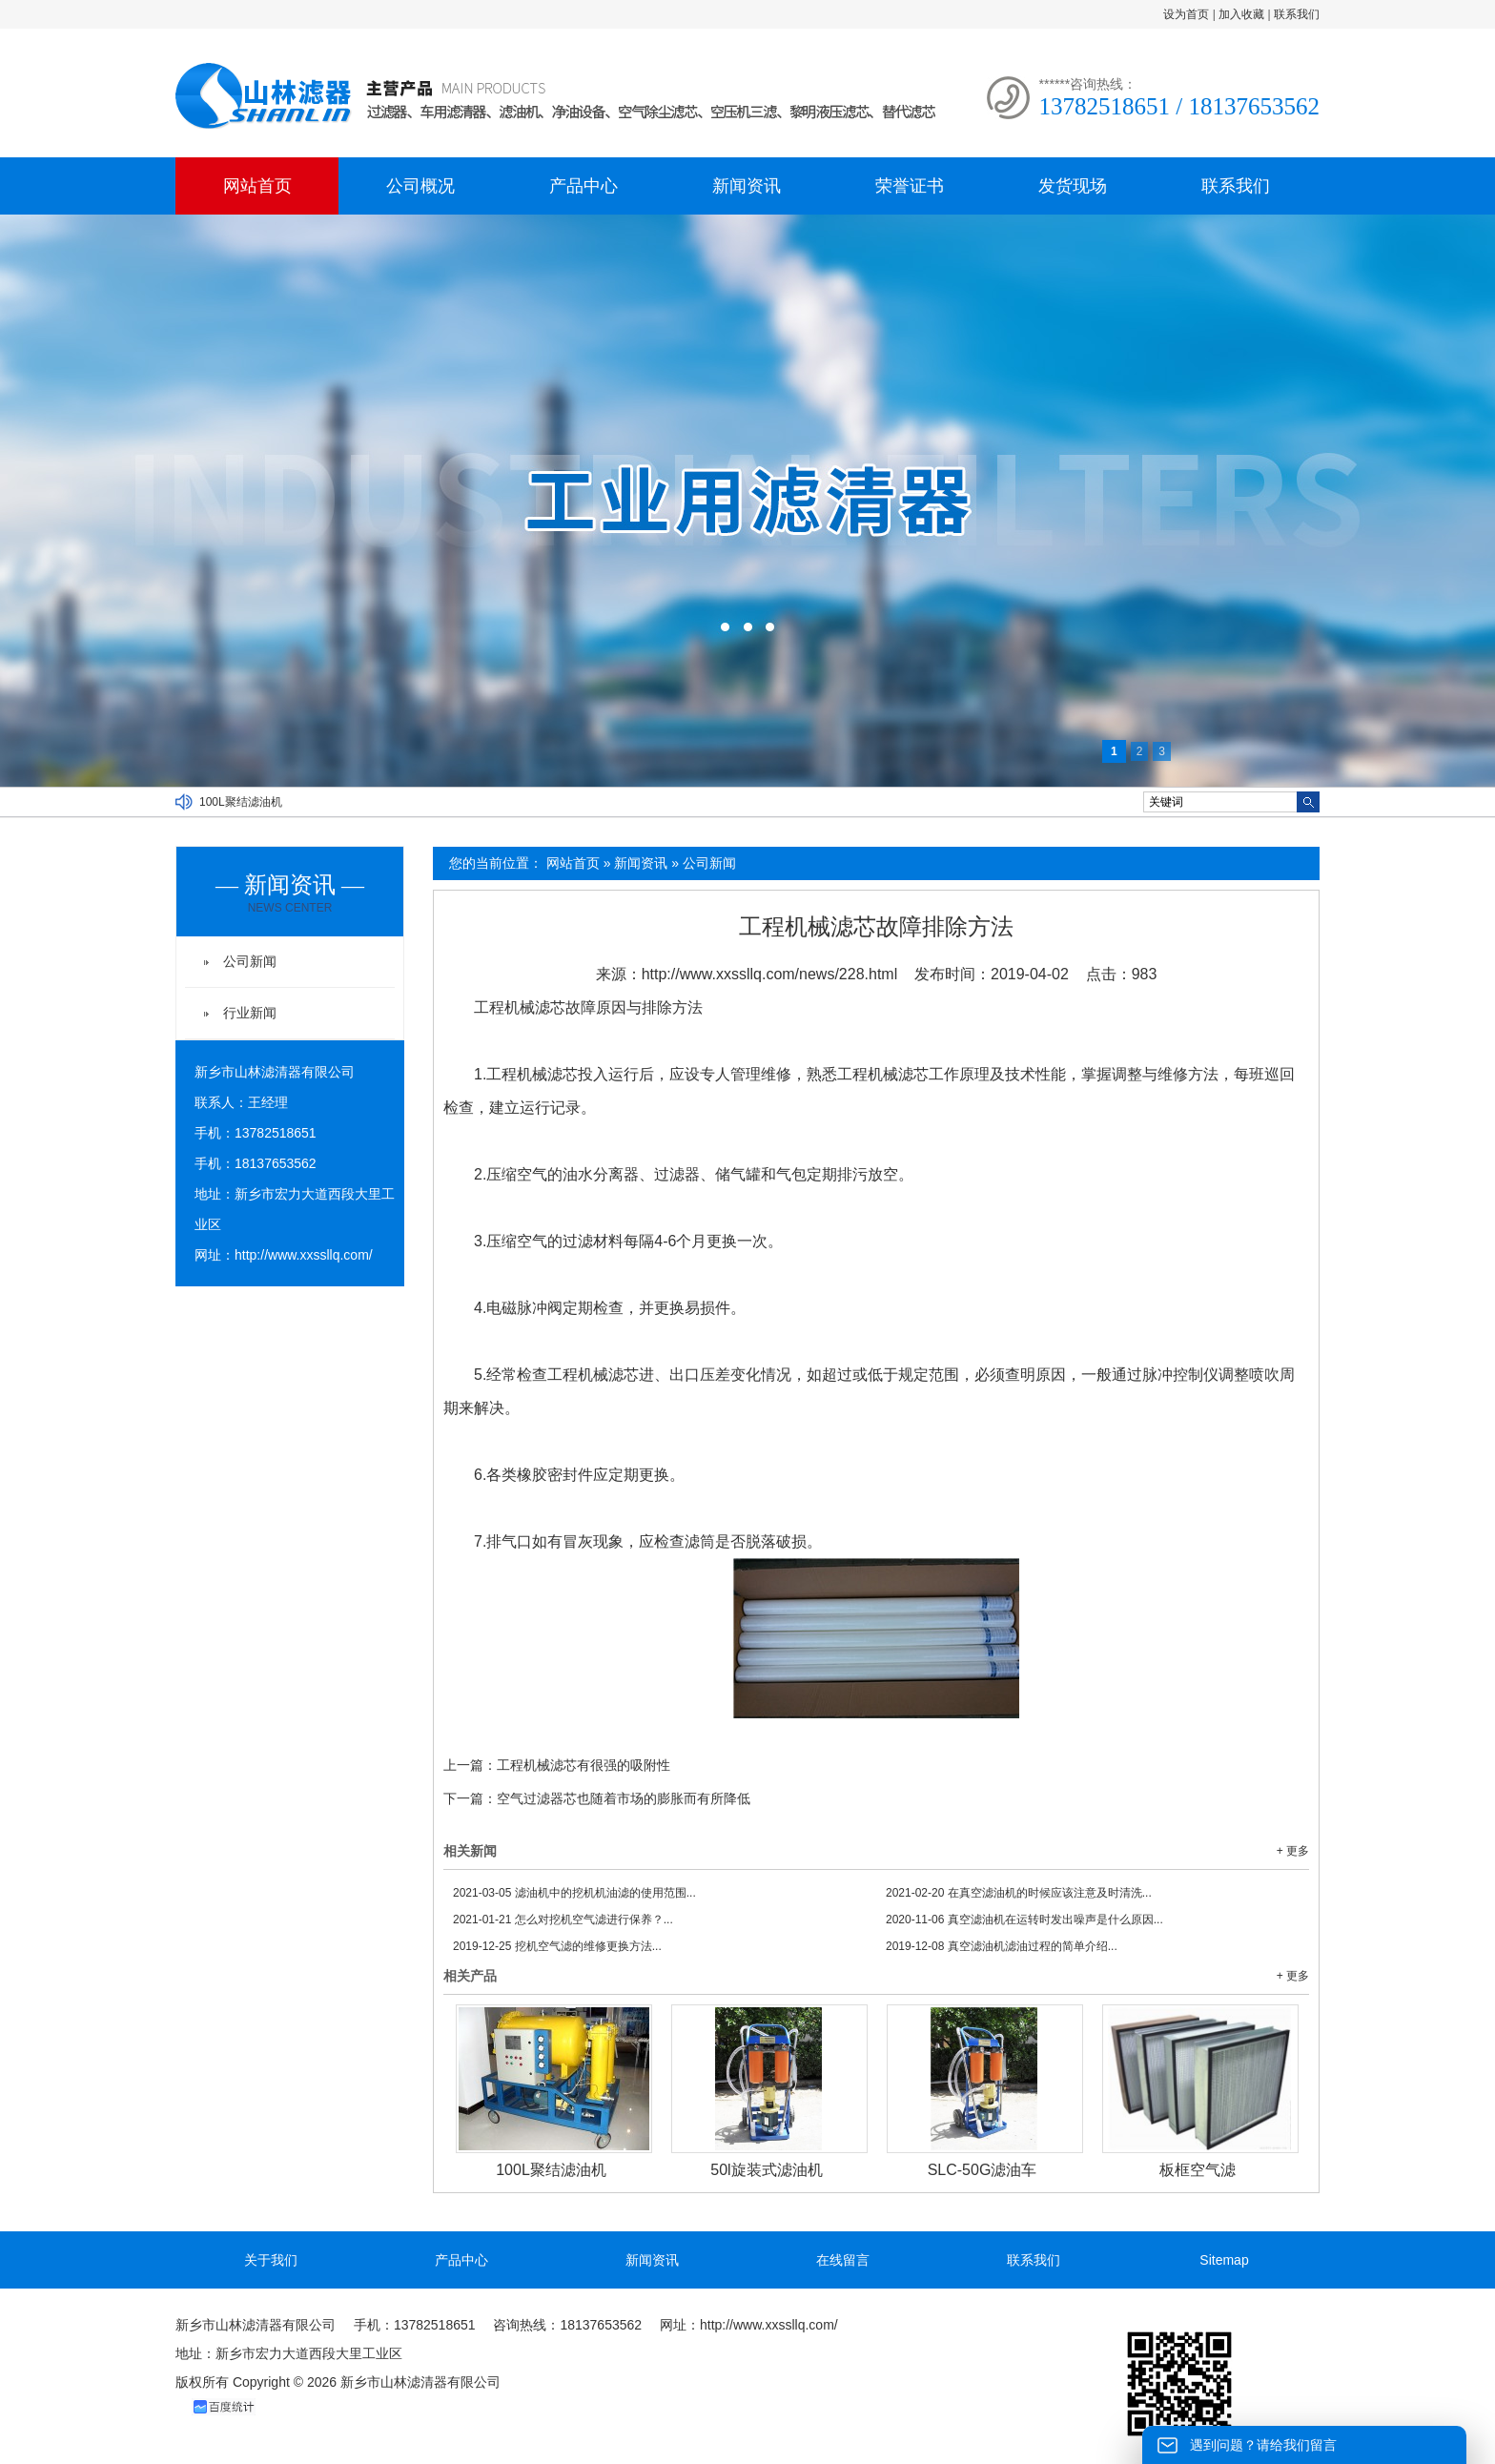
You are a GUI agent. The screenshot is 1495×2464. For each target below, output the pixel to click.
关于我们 (270, 2260)
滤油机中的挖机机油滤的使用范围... (574, 1892)
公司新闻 (709, 863)
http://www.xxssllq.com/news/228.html (770, 974)
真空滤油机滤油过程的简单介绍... (1001, 1946)
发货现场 (1072, 185)
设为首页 (1186, 14)
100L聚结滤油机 (240, 802)
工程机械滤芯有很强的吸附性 (583, 1765)
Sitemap (1223, 2260)
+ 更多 (1293, 1851)
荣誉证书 (909, 185)
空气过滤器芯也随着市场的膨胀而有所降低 (623, 1798)
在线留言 (843, 2260)
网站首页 (257, 185)
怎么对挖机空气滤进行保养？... (563, 1919)
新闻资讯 (746, 185)
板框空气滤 (1197, 2170)
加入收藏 (1241, 14)
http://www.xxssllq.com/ (304, 1255)
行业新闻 (249, 1012)
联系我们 (1297, 14)
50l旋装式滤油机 (766, 2170)
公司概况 (420, 185)
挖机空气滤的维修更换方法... (557, 1946)
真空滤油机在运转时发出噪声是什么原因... (1024, 1919)
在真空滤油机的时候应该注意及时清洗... (1019, 1892)
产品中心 (583, 185)
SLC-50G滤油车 (982, 2170)
